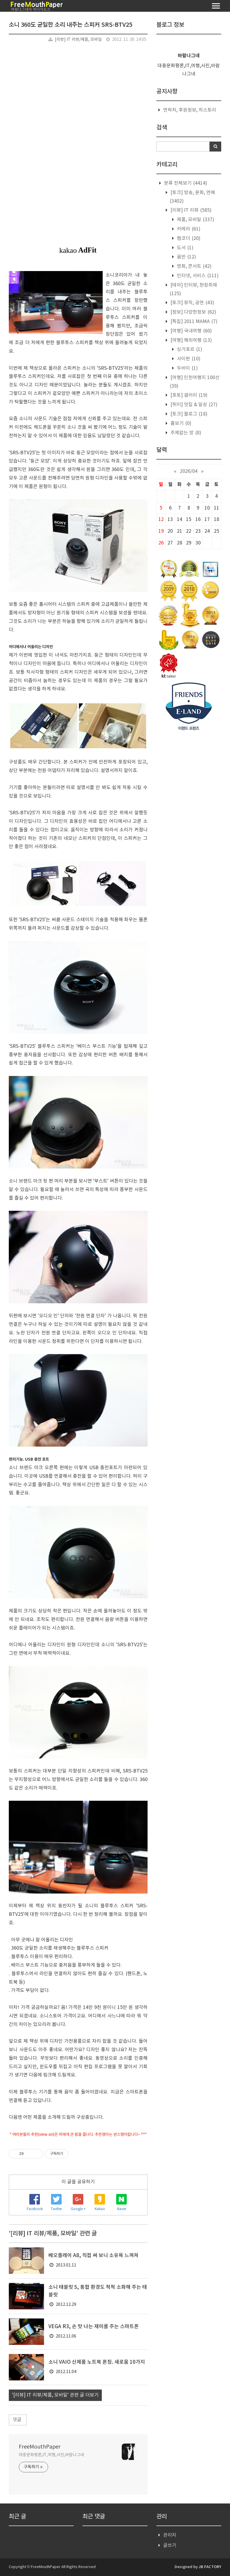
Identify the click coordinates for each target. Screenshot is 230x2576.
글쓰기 (169, 2545)
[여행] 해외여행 (190, 340)
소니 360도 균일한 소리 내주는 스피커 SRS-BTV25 (70, 24)
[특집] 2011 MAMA (193, 321)
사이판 (188, 358)
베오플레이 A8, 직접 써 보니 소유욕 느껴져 (93, 2256)
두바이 (187, 368)
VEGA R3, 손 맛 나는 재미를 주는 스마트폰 (93, 2327)
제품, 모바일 (195, 219)
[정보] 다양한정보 (192, 312)
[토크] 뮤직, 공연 (191, 302)
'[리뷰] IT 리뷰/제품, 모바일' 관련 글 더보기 (55, 2395)
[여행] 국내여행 (190, 331)
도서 (184, 247)
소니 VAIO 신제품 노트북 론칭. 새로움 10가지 (96, 2362)
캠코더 (188, 238)
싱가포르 (189, 349)
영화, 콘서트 (194, 266)
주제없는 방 (185, 433)
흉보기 (180, 423)
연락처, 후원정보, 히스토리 (189, 110)
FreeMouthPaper (39, 2447)
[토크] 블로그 (188, 414)
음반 (186, 257)
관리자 (169, 2535)
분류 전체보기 (185, 183)
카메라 (188, 229)
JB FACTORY (210, 2567)
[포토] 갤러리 (188, 395)
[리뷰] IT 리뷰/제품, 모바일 (78, 39)
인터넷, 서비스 (197, 275)
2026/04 (188, 471)
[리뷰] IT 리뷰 (190, 210)
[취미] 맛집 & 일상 (193, 404)
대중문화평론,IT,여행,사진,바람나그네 (51, 2455)
